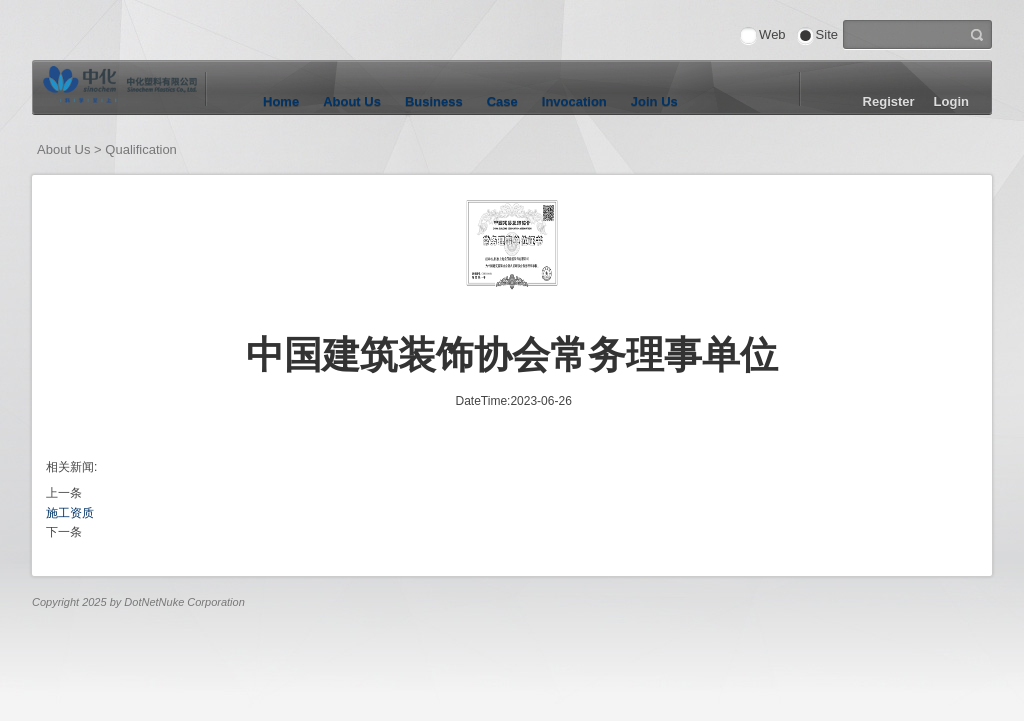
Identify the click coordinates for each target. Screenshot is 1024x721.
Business (434, 101)
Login (951, 101)
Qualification (141, 149)
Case (502, 101)
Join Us (654, 101)
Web (772, 34)
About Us (352, 101)
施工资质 (70, 513)
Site (827, 34)
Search (977, 33)
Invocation (574, 101)
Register (889, 101)
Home (281, 101)
